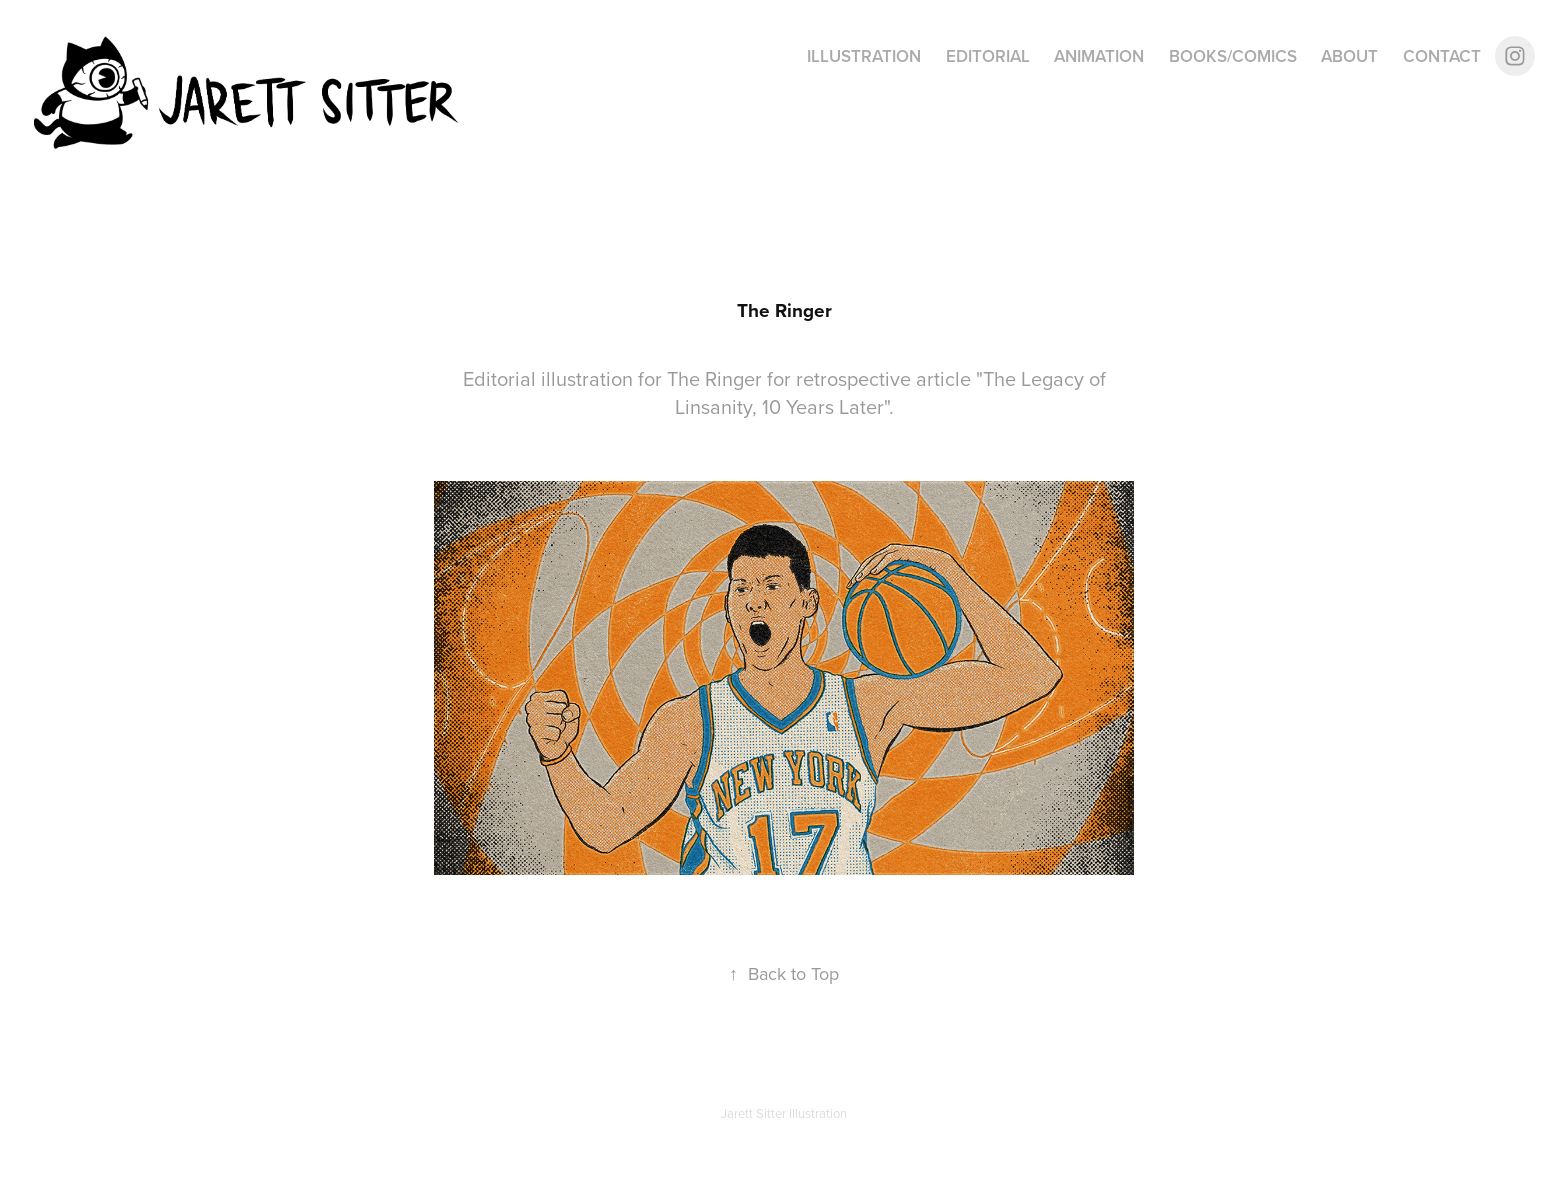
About (1349, 56)
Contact (1442, 56)
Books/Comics (1233, 56)
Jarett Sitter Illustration (784, 1113)
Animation (1099, 56)
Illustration (864, 56)
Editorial (988, 56)
